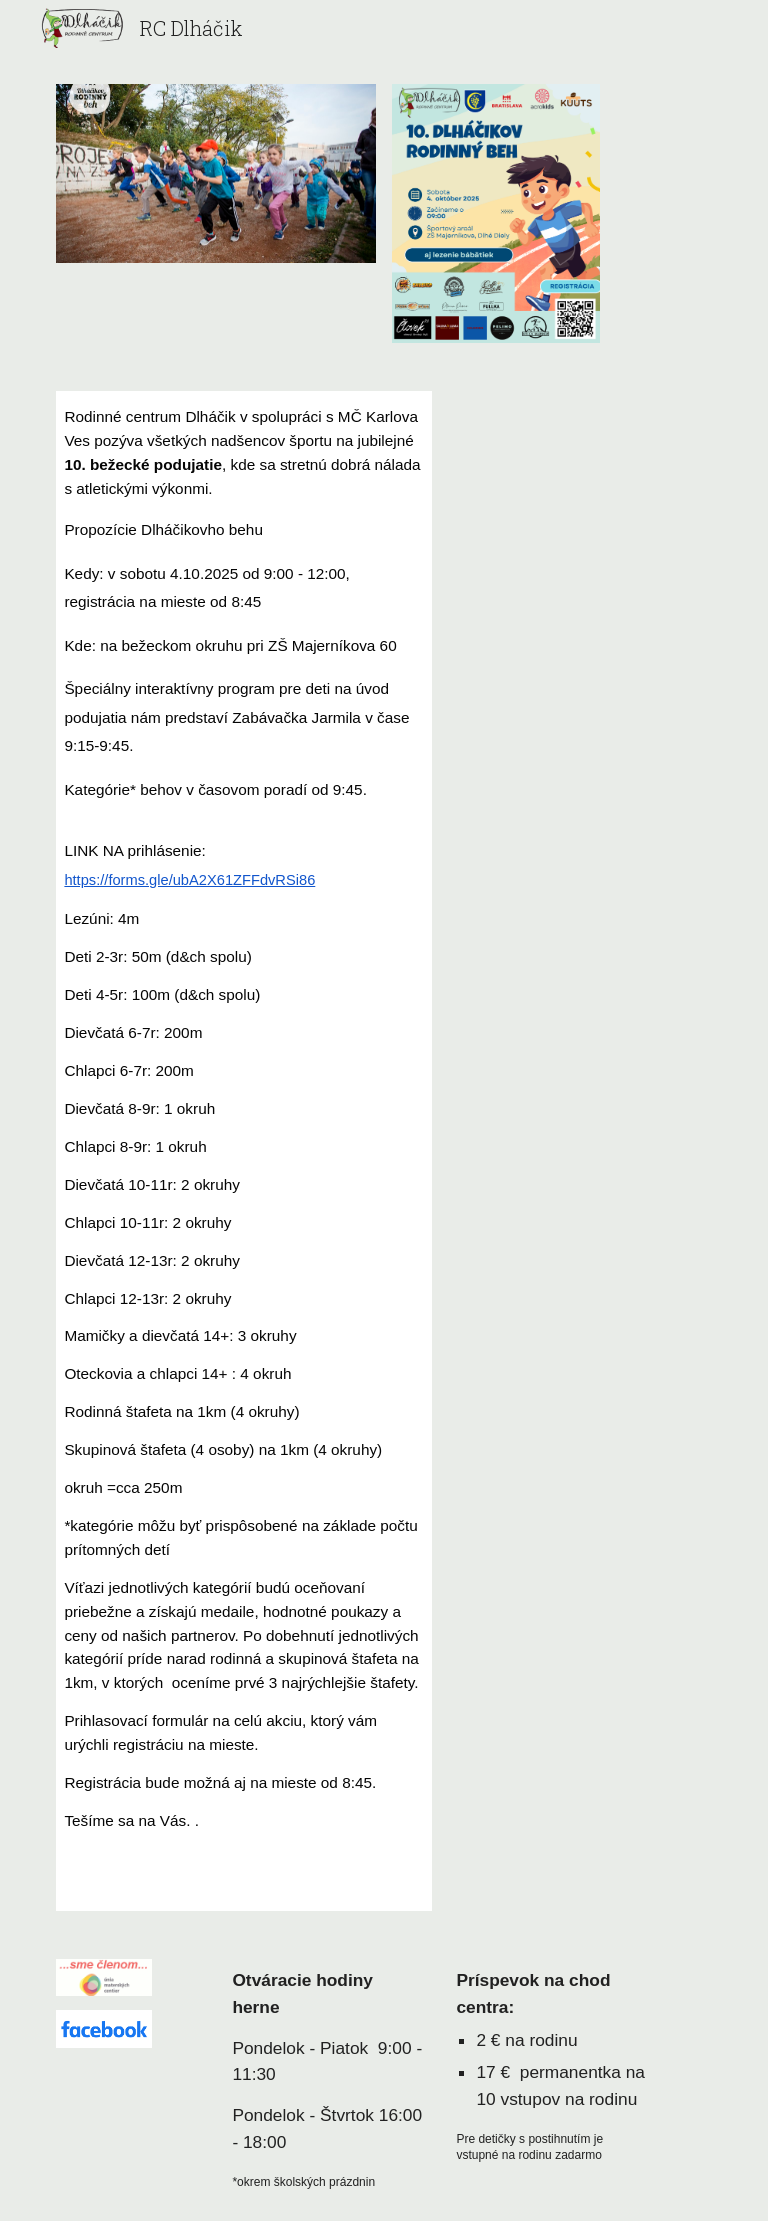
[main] (243, 1137)
